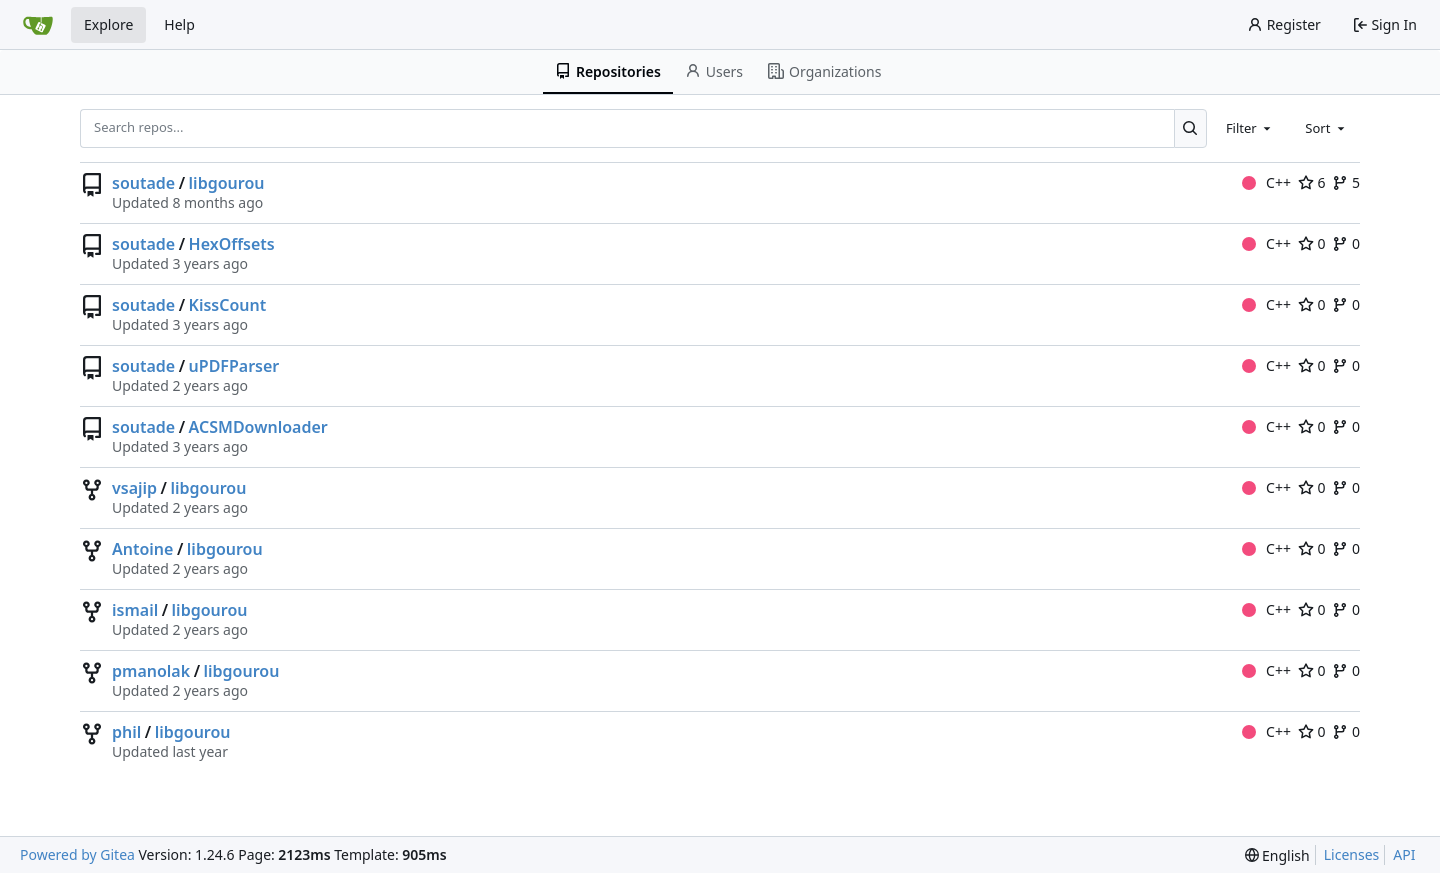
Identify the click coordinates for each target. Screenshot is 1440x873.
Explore (108, 24)
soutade (143, 183)
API (1404, 854)
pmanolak (151, 671)
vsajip (134, 488)
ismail (135, 610)
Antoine (142, 549)
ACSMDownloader (258, 427)
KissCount (228, 305)
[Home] (38, 25)
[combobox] (1250, 128)
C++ (1266, 182)
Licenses (1352, 854)
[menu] (1277, 855)
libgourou (227, 183)
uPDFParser (234, 366)
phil (126, 732)
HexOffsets (232, 244)
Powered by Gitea (77, 854)
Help (179, 24)
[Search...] (1190, 128)
